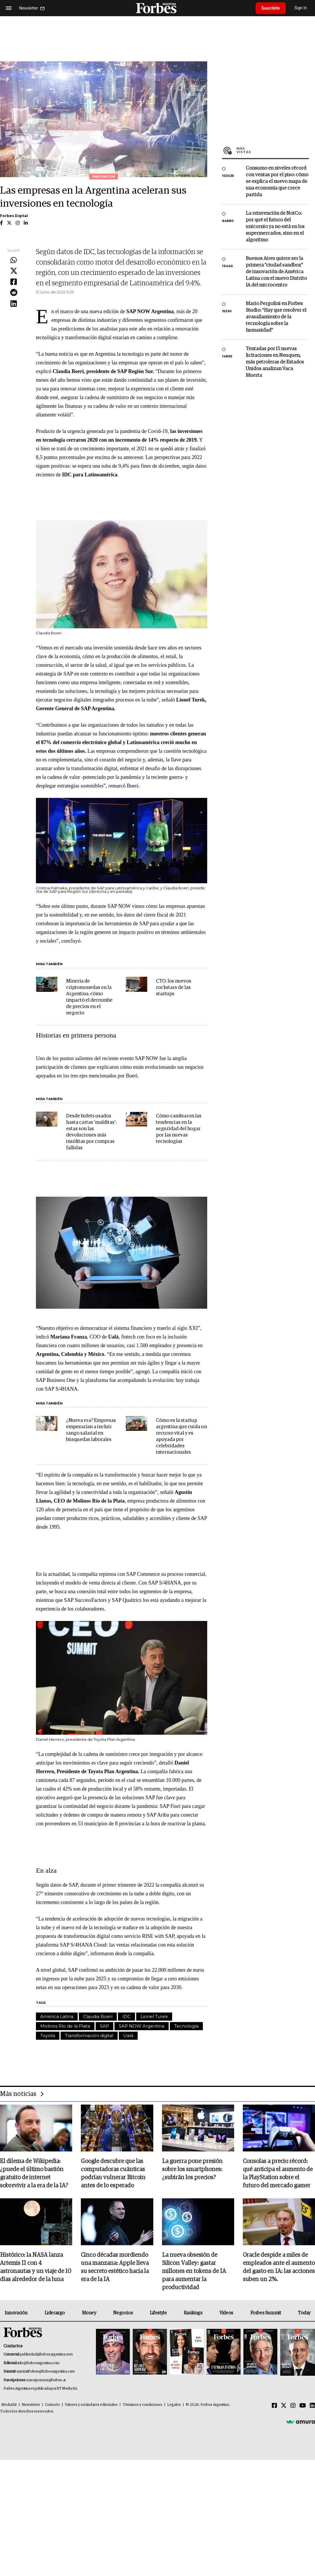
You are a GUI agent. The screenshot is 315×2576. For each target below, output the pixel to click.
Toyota (47, 2035)
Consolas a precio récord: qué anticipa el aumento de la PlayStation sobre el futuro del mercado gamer (278, 2173)
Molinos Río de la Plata (65, 2026)
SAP (104, 2026)
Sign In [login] (300, 7)
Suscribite (270, 8)
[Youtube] (302, 2405)
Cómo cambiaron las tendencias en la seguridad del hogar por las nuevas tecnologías (178, 1129)
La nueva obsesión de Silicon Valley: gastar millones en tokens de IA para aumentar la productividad (194, 2271)
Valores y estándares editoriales (91, 2405)
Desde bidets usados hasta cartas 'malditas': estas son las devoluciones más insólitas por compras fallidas (91, 1132)
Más (272, 150)
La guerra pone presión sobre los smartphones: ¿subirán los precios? (192, 2169)
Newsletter (31, 2405)
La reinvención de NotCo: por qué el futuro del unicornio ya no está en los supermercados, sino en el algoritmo (275, 227)
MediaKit (9, 2405)
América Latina (56, 2016)
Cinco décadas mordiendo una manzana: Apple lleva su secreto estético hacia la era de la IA (115, 2267)
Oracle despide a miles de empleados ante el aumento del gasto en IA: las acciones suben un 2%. (279, 2267)
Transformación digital (89, 2035)
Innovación (16, 2313)
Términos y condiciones (142, 2405)
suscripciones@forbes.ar (46, 2380)
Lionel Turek (154, 2016)
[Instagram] (293, 2405)
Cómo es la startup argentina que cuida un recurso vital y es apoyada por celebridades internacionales (181, 1436)
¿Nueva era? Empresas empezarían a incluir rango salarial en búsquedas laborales (91, 1430)
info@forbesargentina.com (38, 2363)
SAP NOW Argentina (141, 2026)
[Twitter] (284, 2405)
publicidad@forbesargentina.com (46, 2354)
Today (304, 2313)
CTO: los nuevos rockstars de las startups (173, 987)
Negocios (123, 2313)
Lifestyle (158, 2313)
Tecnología (186, 2026)
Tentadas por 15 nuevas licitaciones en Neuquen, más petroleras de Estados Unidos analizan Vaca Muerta (275, 362)
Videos (226, 2313)
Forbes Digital (14, 216)
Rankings (193, 2313)
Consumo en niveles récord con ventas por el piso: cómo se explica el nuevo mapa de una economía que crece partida (277, 181)
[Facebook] (274, 2405)
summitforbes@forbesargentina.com (46, 2371)
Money (89, 2313)
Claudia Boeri (97, 2016)
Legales (174, 2405)
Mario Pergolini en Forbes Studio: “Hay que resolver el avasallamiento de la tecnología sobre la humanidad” (276, 317)
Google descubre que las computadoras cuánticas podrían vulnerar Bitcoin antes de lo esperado (113, 2173)
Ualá (128, 2035)
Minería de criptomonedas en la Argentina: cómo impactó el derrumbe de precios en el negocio (89, 997)
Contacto (52, 2405)
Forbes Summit (265, 2313)
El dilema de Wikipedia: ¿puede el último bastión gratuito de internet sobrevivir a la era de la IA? (34, 2173)
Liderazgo (55, 2313)
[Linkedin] (312, 2405)
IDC (126, 2016)
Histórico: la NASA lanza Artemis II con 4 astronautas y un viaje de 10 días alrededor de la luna (35, 2267)
